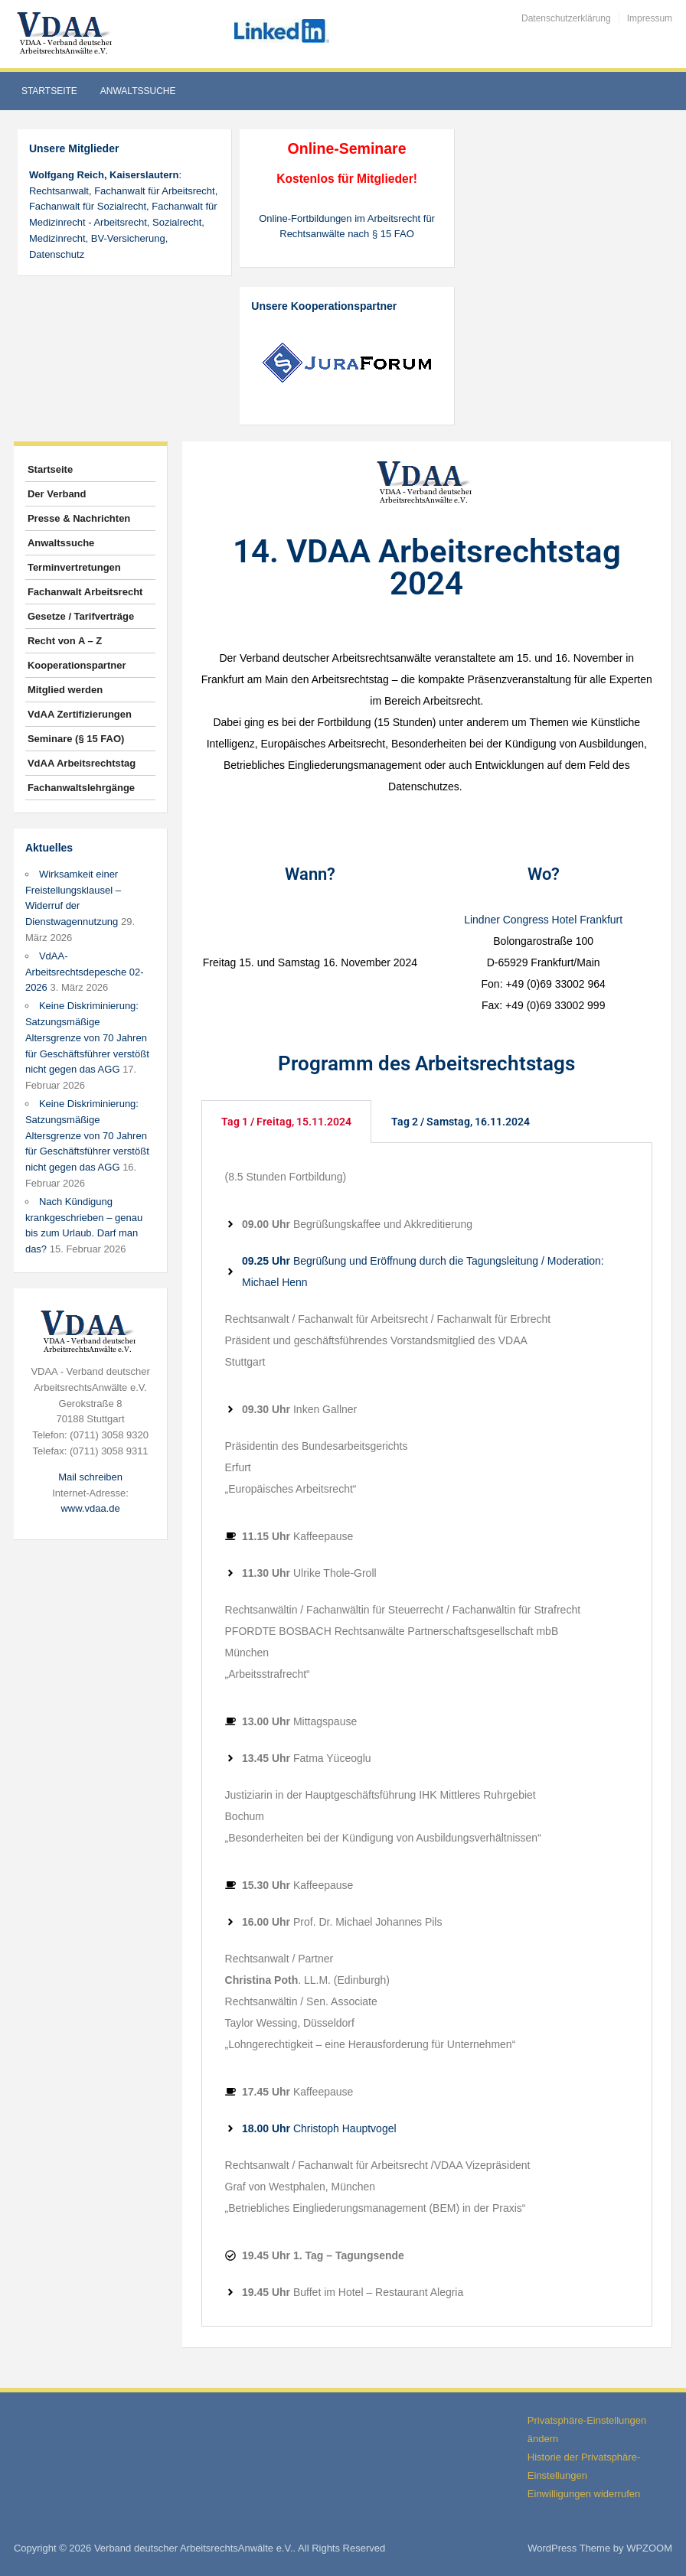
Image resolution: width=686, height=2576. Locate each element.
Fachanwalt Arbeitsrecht (85, 592)
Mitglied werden (65, 689)
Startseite (49, 91)
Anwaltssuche (138, 91)
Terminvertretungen (74, 567)
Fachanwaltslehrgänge (81, 787)
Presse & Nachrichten (79, 518)
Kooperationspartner (77, 665)
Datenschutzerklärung (566, 18)
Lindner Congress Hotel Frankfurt (543, 919)
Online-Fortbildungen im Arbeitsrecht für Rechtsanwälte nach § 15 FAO (347, 226)
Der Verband (57, 494)
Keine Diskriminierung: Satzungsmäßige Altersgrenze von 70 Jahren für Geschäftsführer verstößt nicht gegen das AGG (87, 1037)
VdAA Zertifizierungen (80, 714)
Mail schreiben (90, 1477)
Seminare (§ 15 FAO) (76, 738)
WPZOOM (649, 2548)
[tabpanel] (427, 1735)
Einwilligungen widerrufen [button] (584, 2493)
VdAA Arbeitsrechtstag (82, 763)
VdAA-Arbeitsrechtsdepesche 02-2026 (84, 972)
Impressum (649, 18)
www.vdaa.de (89, 1508)
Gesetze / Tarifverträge (81, 616)
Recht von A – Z (65, 640)
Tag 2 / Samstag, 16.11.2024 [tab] (460, 1121)
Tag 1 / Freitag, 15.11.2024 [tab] (286, 1121)
